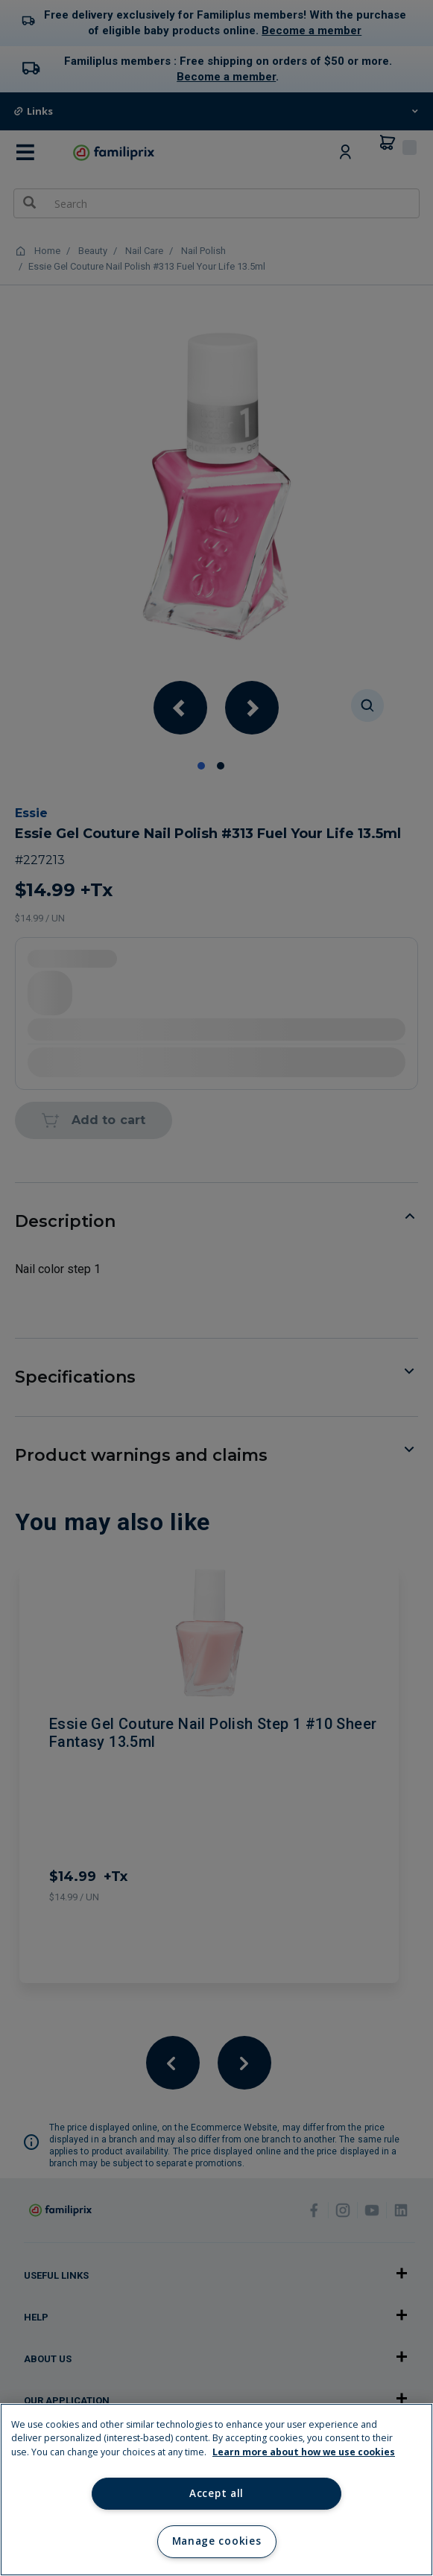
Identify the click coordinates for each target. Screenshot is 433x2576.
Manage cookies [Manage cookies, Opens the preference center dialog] (216, 2541)
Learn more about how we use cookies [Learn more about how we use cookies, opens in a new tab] (303, 2452)
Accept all (216, 2493)
